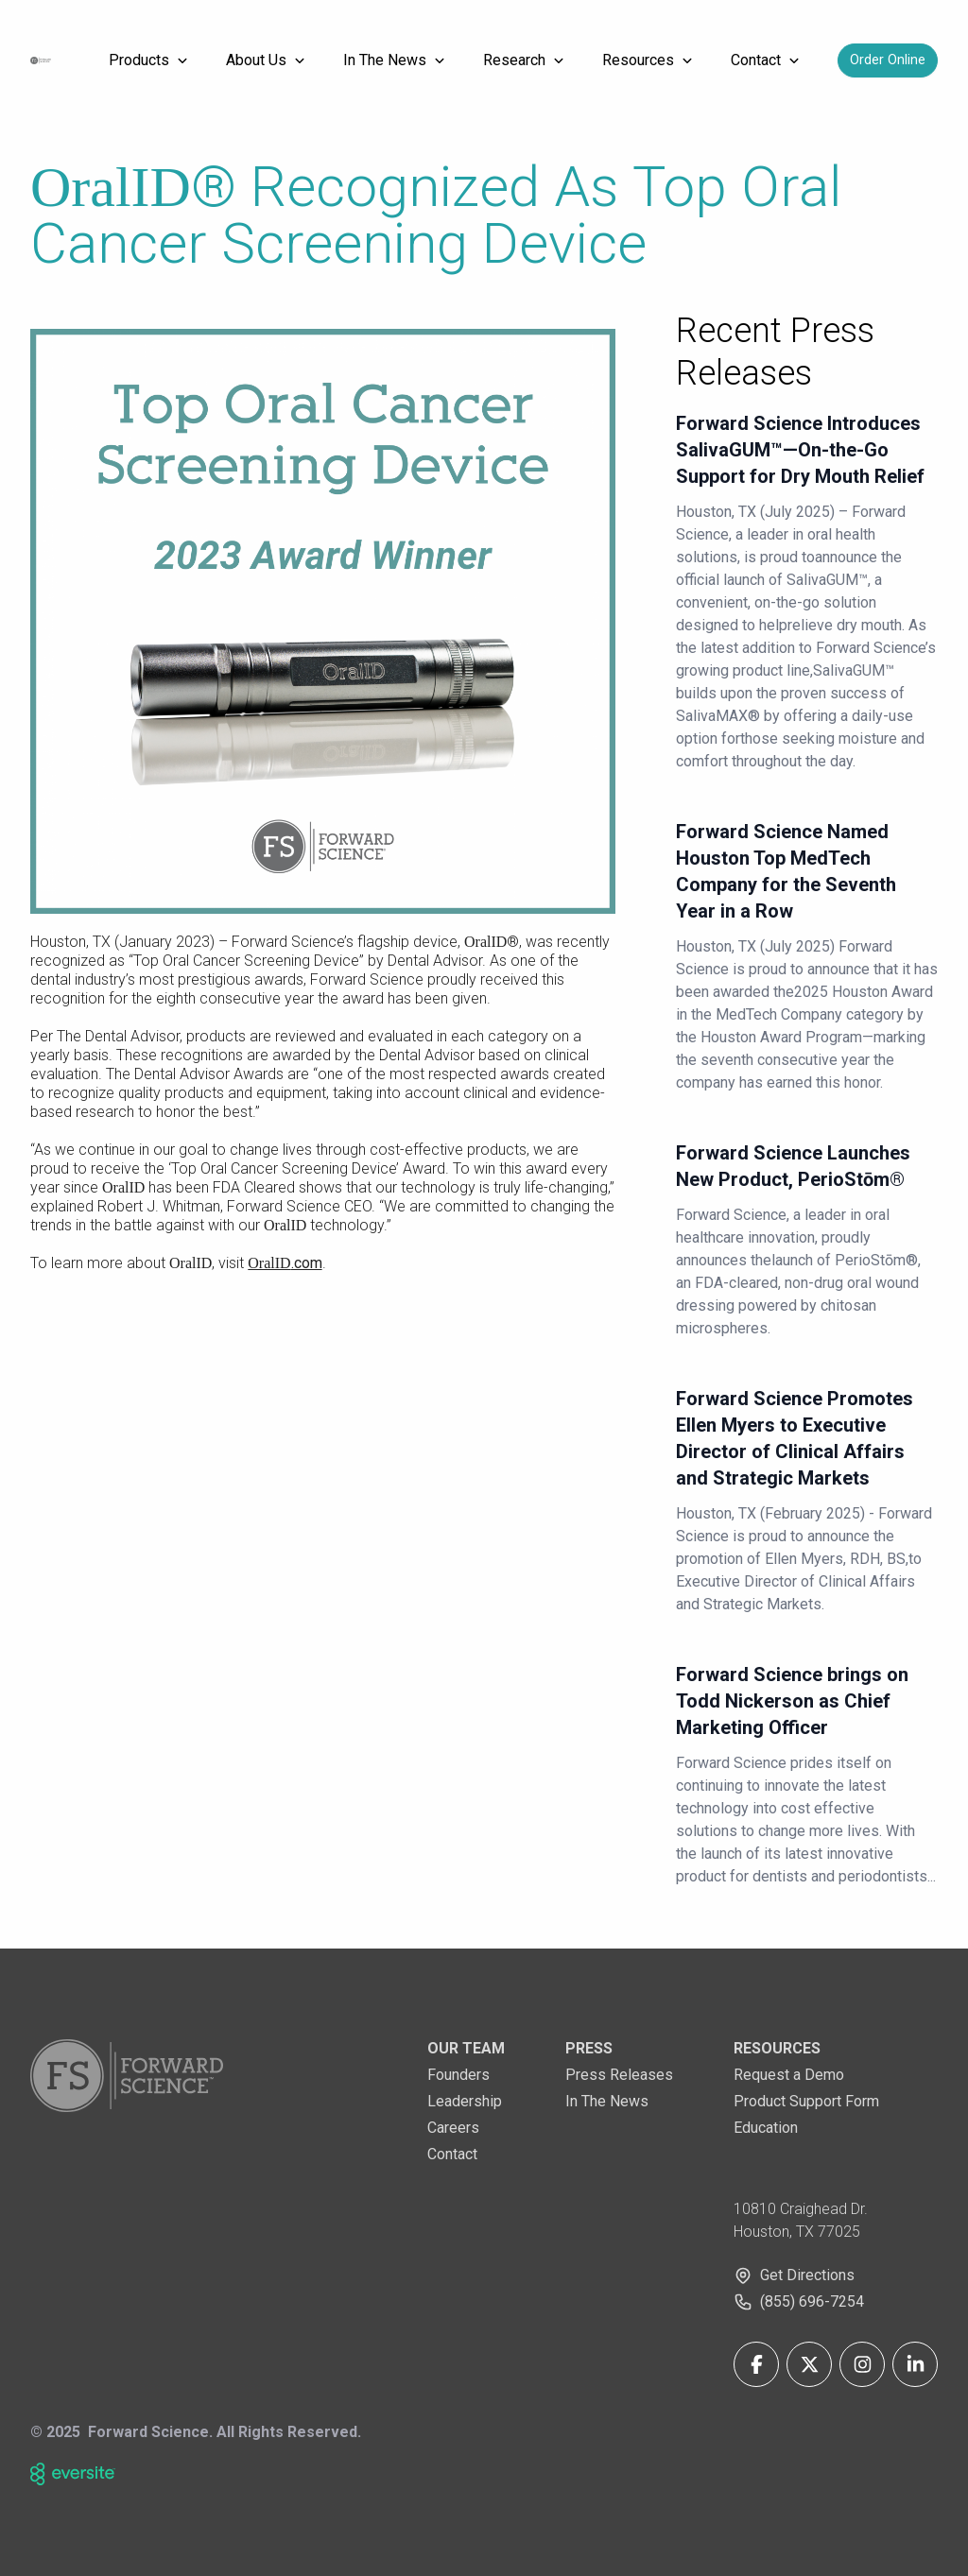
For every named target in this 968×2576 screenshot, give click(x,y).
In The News (606, 2101)
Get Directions (807, 2275)
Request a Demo (789, 2075)
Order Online (887, 60)
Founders (458, 2075)
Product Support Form (806, 2101)
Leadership (464, 2101)
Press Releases (619, 2075)
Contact (452, 2154)
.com (284, 1263)
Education (766, 2128)
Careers (453, 2128)
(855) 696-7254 (812, 2301)
